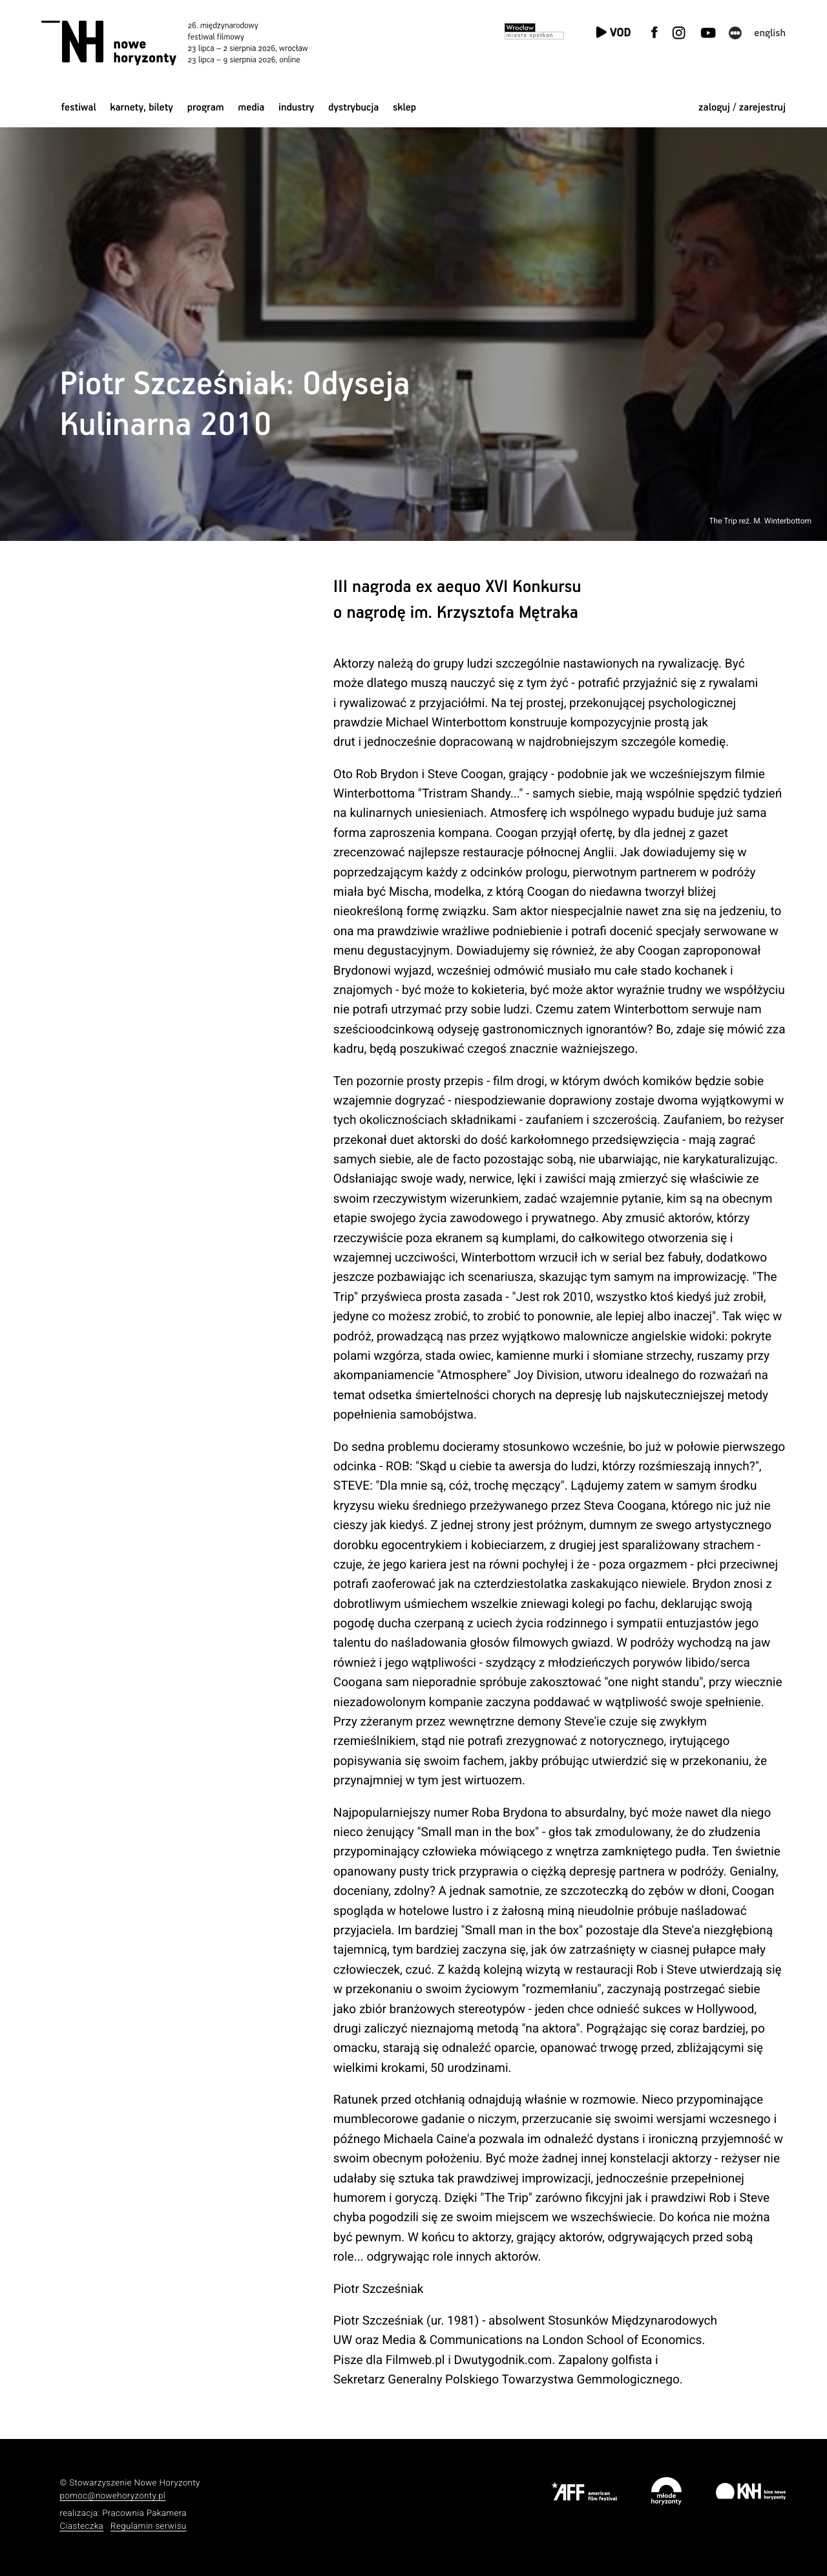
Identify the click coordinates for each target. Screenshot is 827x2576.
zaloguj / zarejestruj (742, 107)
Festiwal (78, 107)
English (770, 33)
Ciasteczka (82, 2526)
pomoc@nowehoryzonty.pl (113, 2496)
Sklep (404, 107)
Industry (296, 107)
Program (205, 107)
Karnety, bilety (141, 107)
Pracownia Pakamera (144, 2513)
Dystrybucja (353, 107)
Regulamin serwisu (148, 2526)
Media (251, 107)
